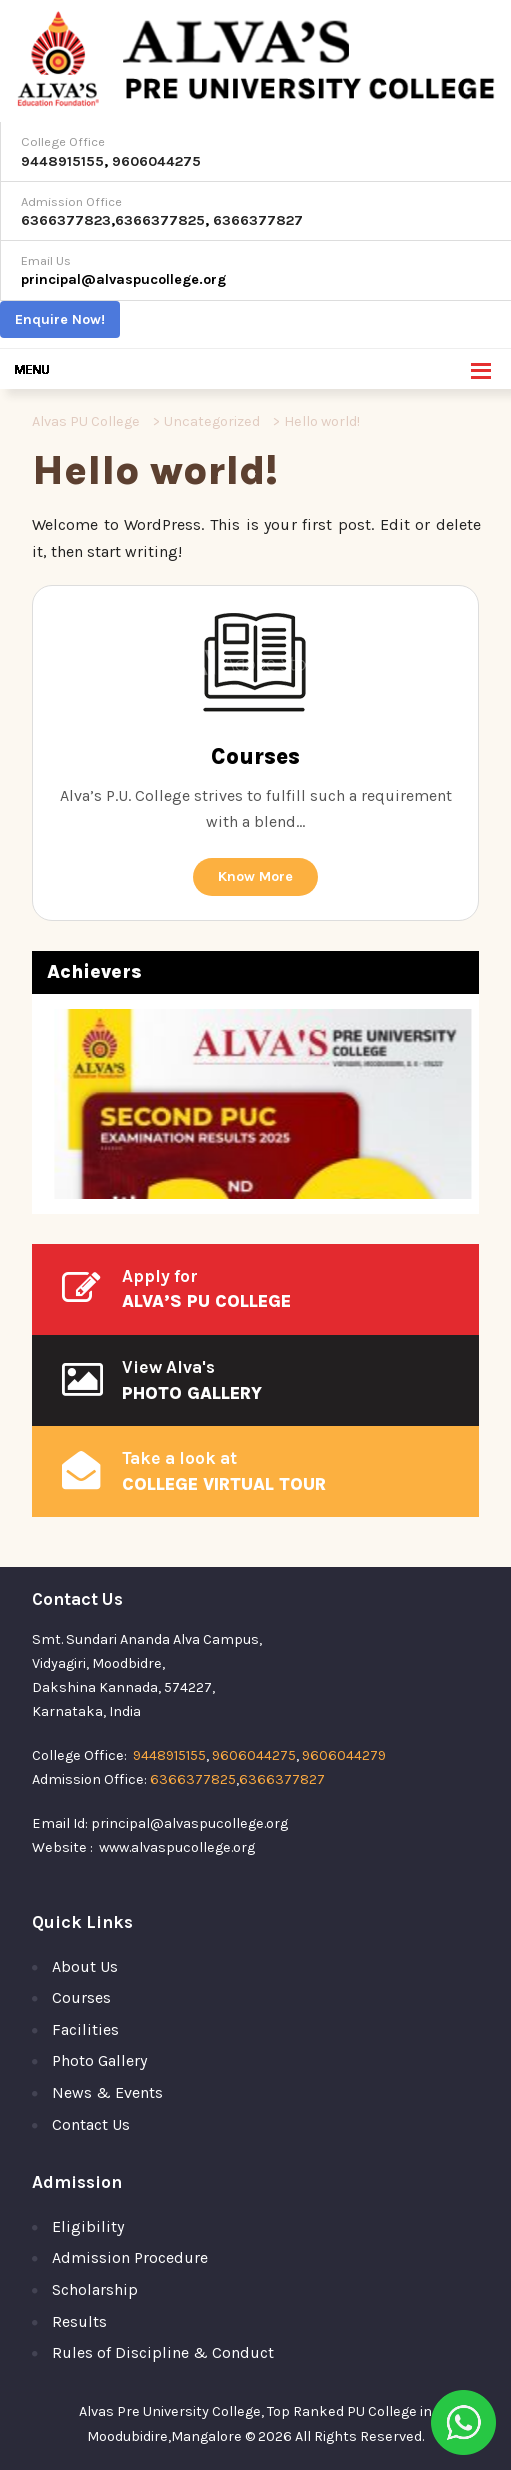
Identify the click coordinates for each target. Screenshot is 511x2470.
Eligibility (88, 2226)
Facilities (85, 2029)
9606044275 (156, 161)
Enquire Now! (60, 319)
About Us (85, 1966)
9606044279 (344, 1755)
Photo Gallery (99, 2060)
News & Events (107, 2092)
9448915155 (62, 161)
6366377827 (258, 220)
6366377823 (66, 220)
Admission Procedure (130, 2257)
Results (79, 2321)
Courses (81, 1997)
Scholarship (95, 2289)
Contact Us (91, 2124)
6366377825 (160, 220)
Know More (255, 876)
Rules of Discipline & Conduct (163, 2352)
